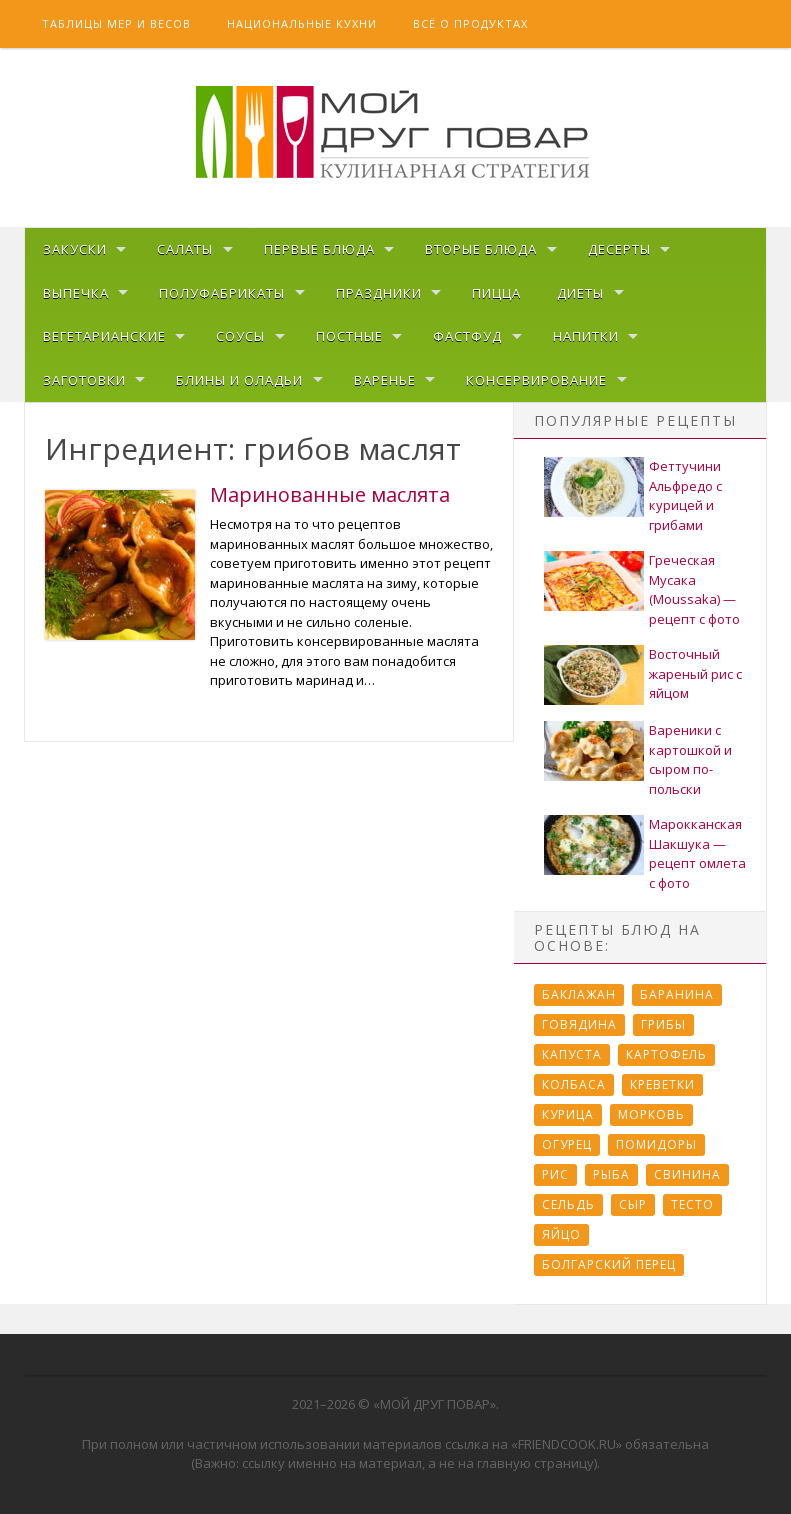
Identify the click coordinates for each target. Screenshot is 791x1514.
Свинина (687, 1174)
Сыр (633, 1204)
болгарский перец (609, 1264)
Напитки (586, 336)
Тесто (692, 1204)
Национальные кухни (302, 23)
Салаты (185, 249)
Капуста (572, 1054)
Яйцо (561, 1234)
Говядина (579, 1024)
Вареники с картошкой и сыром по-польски (690, 759)
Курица (568, 1114)
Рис (555, 1174)
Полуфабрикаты (222, 293)
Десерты (619, 249)
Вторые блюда (481, 249)
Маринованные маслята (330, 494)
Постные (349, 336)
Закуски (75, 249)
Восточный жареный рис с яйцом (695, 673)
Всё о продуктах (470, 23)
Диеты (580, 293)
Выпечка (76, 293)
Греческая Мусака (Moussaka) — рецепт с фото (694, 589)
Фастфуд (467, 336)
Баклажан (579, 994)
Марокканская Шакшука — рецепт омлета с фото (697, 853)
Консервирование (536, 380)
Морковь (651, 1114)
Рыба (611, 1174)
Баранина (677, 994)
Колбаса (574, 1084)
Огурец (567, 1144)
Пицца (496, 293)
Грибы (663, 1024)
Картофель (666, 1054)
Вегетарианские (104, 336)
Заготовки (84, 380)
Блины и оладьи (239, 380)
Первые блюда (319, 249)
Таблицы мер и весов (116, 23)
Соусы (240, 336)
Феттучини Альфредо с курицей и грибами (685, 495)
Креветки (662, 1084)
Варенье (385, 380)
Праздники (379, 293)
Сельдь (568, 1204)
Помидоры (656, 1144)
